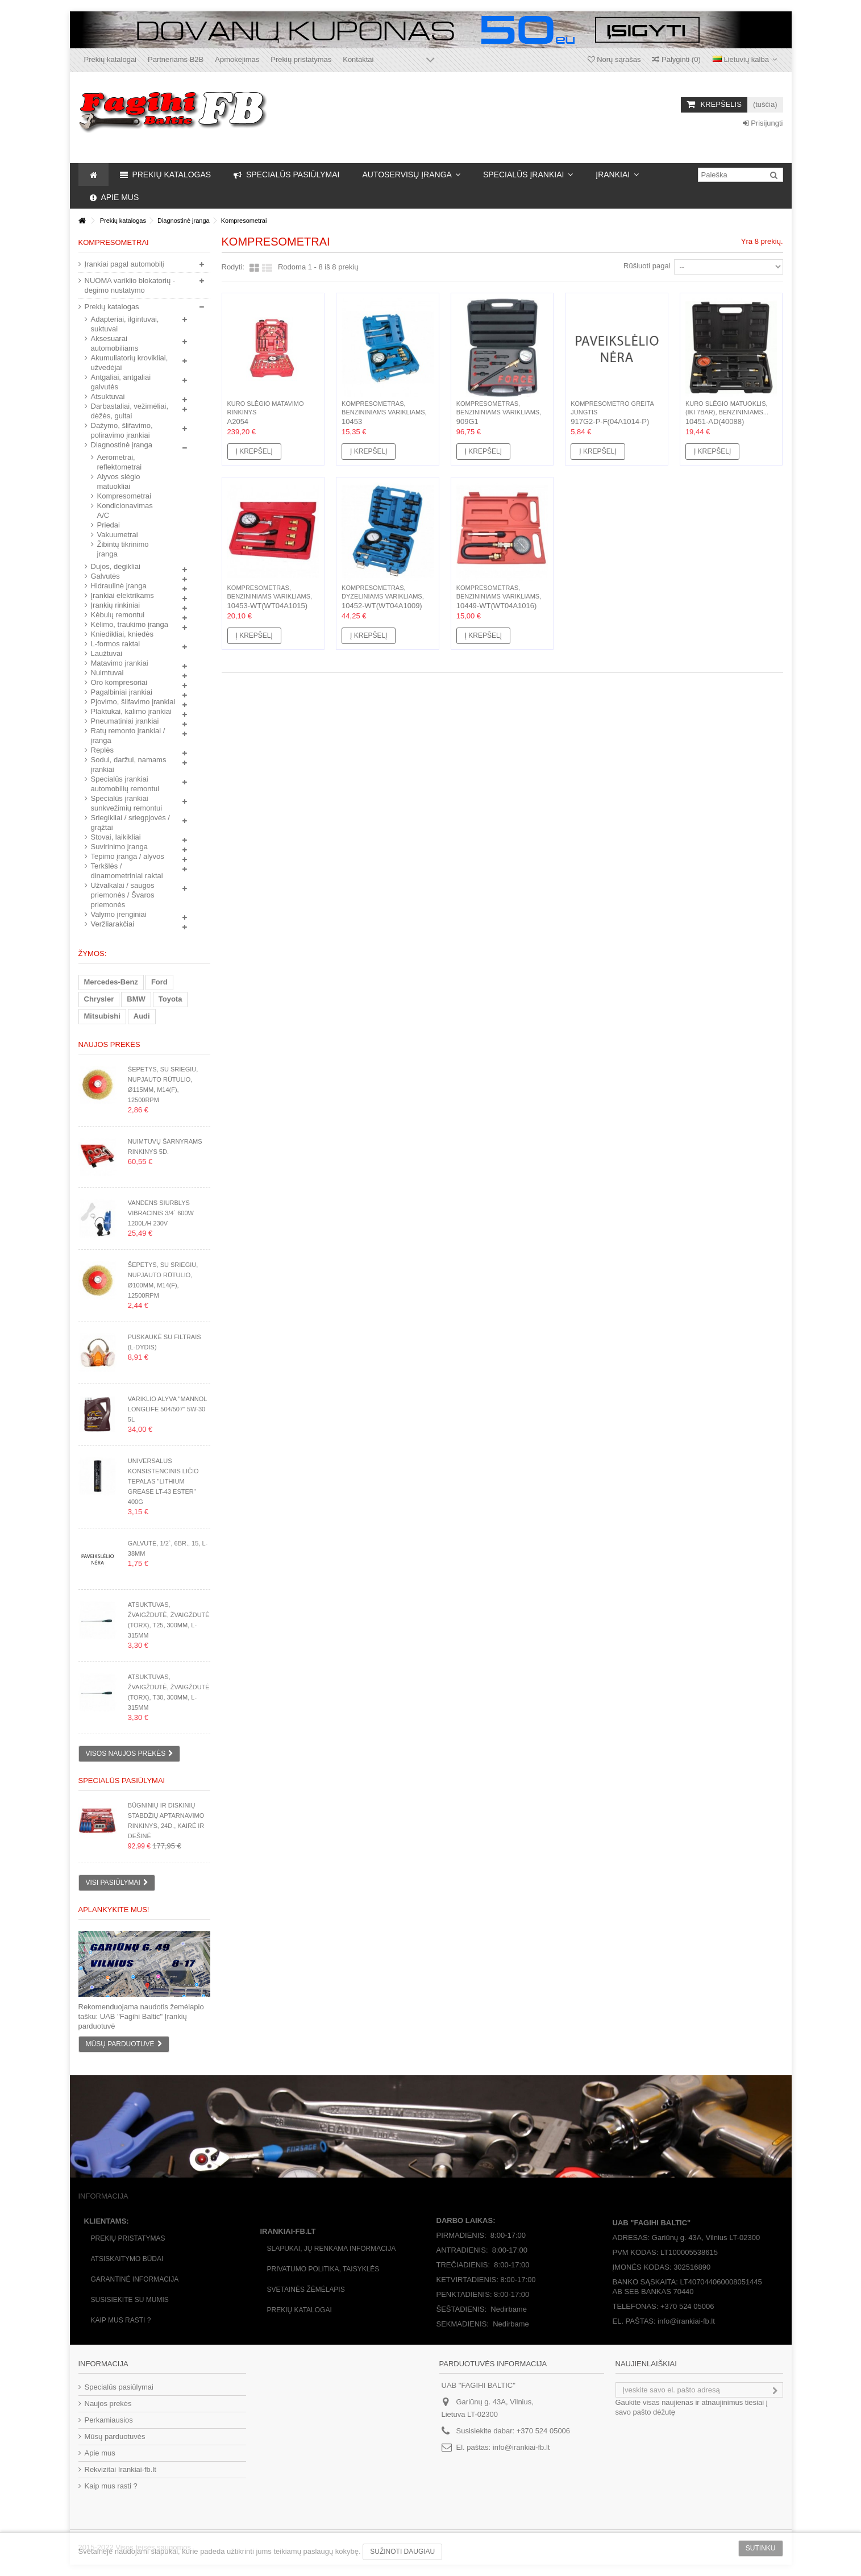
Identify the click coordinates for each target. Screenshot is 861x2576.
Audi (142, 1016)
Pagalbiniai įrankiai (121, 692)
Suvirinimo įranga (119, 846)
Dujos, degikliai (115, 566)
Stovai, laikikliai (116, 837)
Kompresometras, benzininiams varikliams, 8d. (384, 412)
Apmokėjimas (237, 59)
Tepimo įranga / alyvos (127, 856)
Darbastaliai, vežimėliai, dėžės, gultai (130, 411)
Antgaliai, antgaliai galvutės (121, 382)
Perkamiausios (109, 2420)
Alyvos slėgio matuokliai (118, 481)
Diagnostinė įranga (121, 445)
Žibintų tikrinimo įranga (123, 549)
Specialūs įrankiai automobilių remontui (125, 784)
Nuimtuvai (107, 672)
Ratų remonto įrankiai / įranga (128, 735)
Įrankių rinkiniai (115, 605)
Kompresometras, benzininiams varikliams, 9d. (499, 412)
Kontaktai (358, 59)
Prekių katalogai (110, 59)
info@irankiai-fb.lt (521, 2447)
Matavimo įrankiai (119, 663)
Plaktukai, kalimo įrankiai (131, 711)
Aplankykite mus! (113, 1909)
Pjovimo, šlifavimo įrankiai (133, 701)
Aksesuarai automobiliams (115, 343)
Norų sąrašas (614, 59)
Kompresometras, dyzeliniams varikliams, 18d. (383, 596)
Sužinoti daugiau (402, 2552)
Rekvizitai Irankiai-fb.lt (120, 2469)
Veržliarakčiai (113, 924)
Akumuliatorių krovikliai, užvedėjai (129, 363)
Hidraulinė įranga (119, 585)
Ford (159, 982)
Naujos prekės (109, 1044)
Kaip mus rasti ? (121, 2320)
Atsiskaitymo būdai (127, 2259)
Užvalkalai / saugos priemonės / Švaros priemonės (123, 895)
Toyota (170, 999)
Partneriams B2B (175, 59)
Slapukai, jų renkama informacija (331, 2249)
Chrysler (99, 999)
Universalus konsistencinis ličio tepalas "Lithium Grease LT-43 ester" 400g (163, 1481)
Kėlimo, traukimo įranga (130, 624)
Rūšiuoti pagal (646, 265)
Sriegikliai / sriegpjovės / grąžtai (130, 822)
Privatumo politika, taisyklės (323, 2269)
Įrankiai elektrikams (122, 595)
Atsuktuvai (108, 396)
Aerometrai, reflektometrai (119, 462)
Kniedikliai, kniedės (122, 634)
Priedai (108, 525)
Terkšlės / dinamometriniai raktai (127, 871)
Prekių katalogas (112, 306)
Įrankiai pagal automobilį (124, 264)
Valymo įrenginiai (119, 914)
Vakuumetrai (117, 534)
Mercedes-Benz (111, 982)
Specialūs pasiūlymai (121, 1780)
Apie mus (100, 2453)
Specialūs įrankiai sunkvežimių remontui (127, 803)
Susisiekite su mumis (130, 2300)
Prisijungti (763, 123)
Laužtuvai (107, 653)
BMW (136, 999)
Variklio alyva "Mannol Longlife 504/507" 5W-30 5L (167, 1409)
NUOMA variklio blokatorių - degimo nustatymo (130, 285)
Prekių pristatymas (301, 59)
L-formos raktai (115, 643)
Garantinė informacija (135, 2279)
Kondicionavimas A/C (125, 510)
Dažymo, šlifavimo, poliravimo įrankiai (122, 430)
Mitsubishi (102, 1016)
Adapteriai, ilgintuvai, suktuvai (125, 324)
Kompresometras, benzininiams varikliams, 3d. (499, 596)
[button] (411, 174)
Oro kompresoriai (119, 682)
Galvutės (105, 576)
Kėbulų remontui (118, 614)
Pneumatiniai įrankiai (125, 721)
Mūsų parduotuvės (115, 2436)
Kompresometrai (124, 496)
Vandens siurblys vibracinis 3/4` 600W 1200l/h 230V (161, 1213)
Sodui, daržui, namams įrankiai (129, 764)
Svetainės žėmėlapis (306, 2290)
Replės (102, 750)
